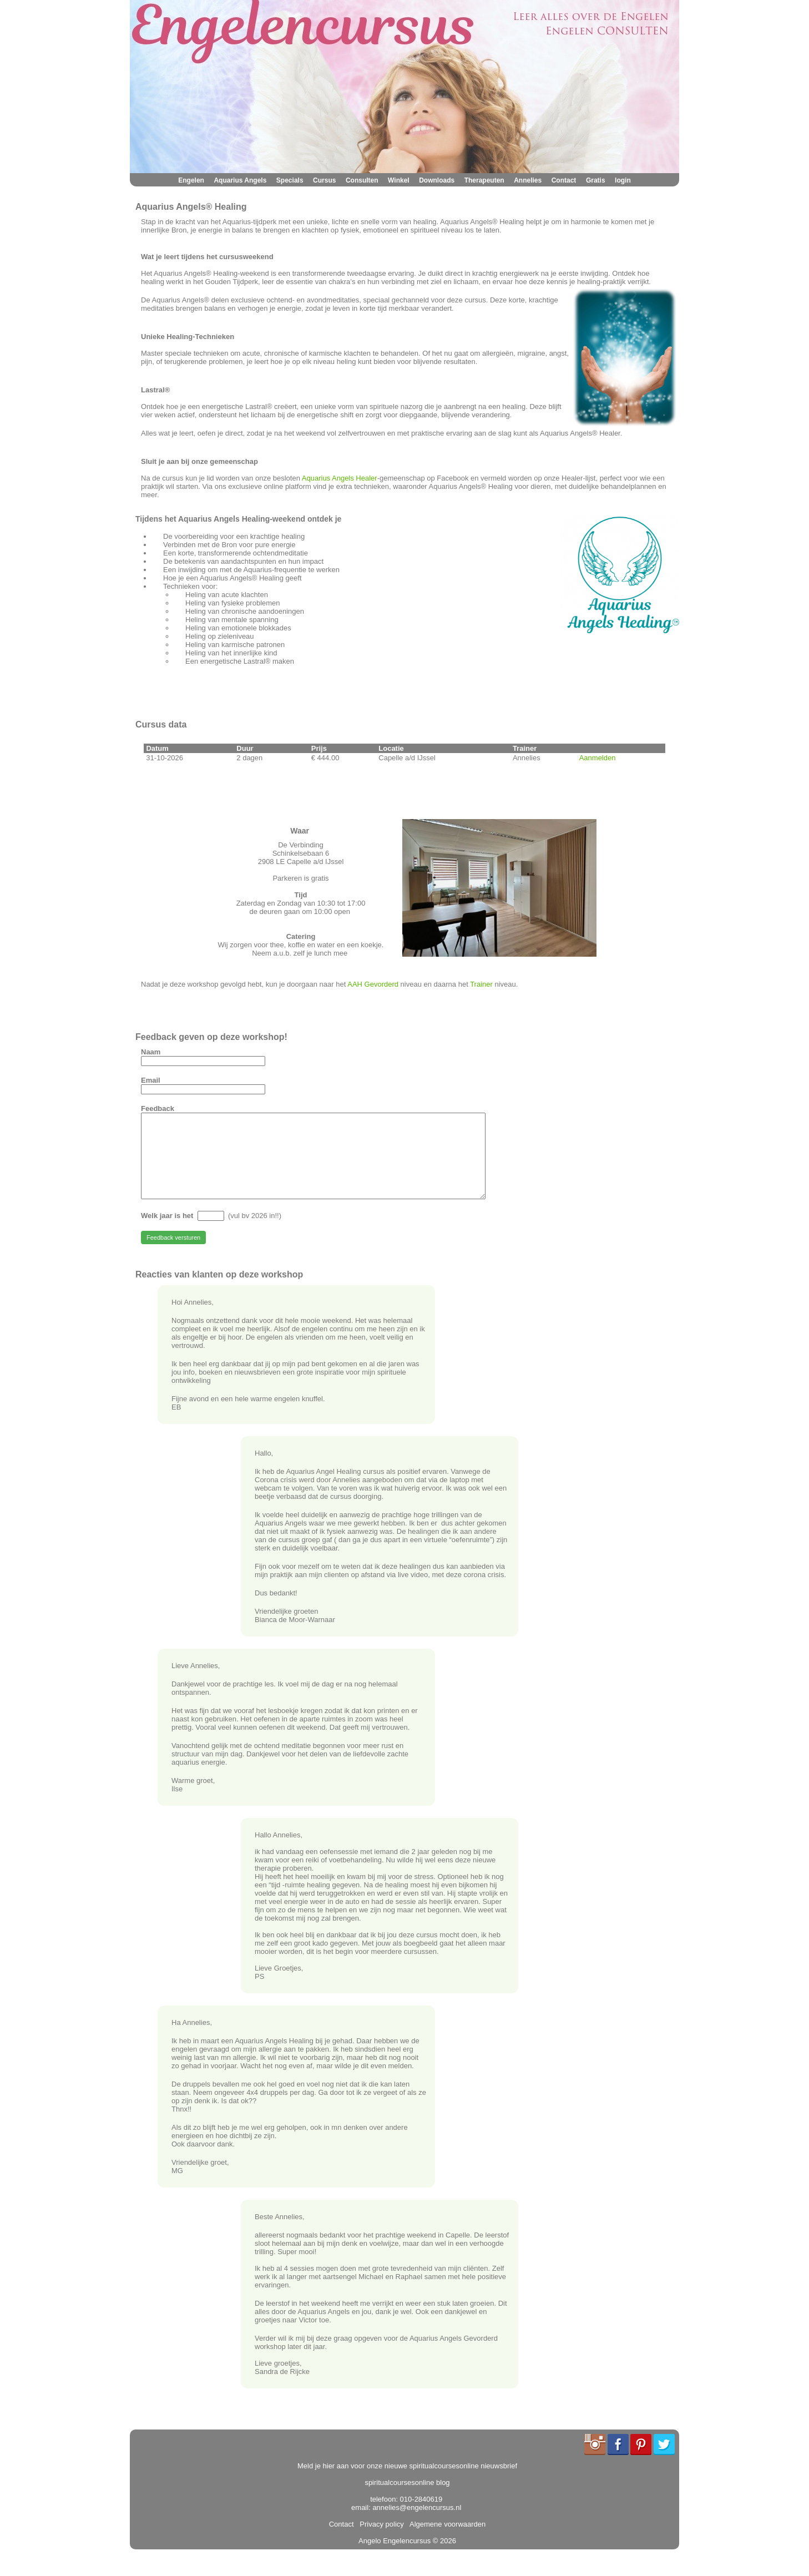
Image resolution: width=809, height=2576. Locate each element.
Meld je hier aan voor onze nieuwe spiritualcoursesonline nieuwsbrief (407, 2482)
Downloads (436, 180)
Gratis (595, 180)
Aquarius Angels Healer (339, 478)
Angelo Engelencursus (394, 2557)
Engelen (191, 180)
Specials (290, 180)
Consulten (362, 180)
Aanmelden (597, 758)
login (623, 180)
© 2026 (443, 2557)
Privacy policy (380, 2541)
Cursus (324, 180)
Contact (564, 180)
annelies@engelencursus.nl (416, 2524)
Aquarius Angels (240, 180)
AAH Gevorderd (372, 984)
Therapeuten (484, 180)
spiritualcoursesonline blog (407, 2499)
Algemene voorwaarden (446, 2541)
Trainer (482, 984)
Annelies (528, 180)
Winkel (398, 180)
